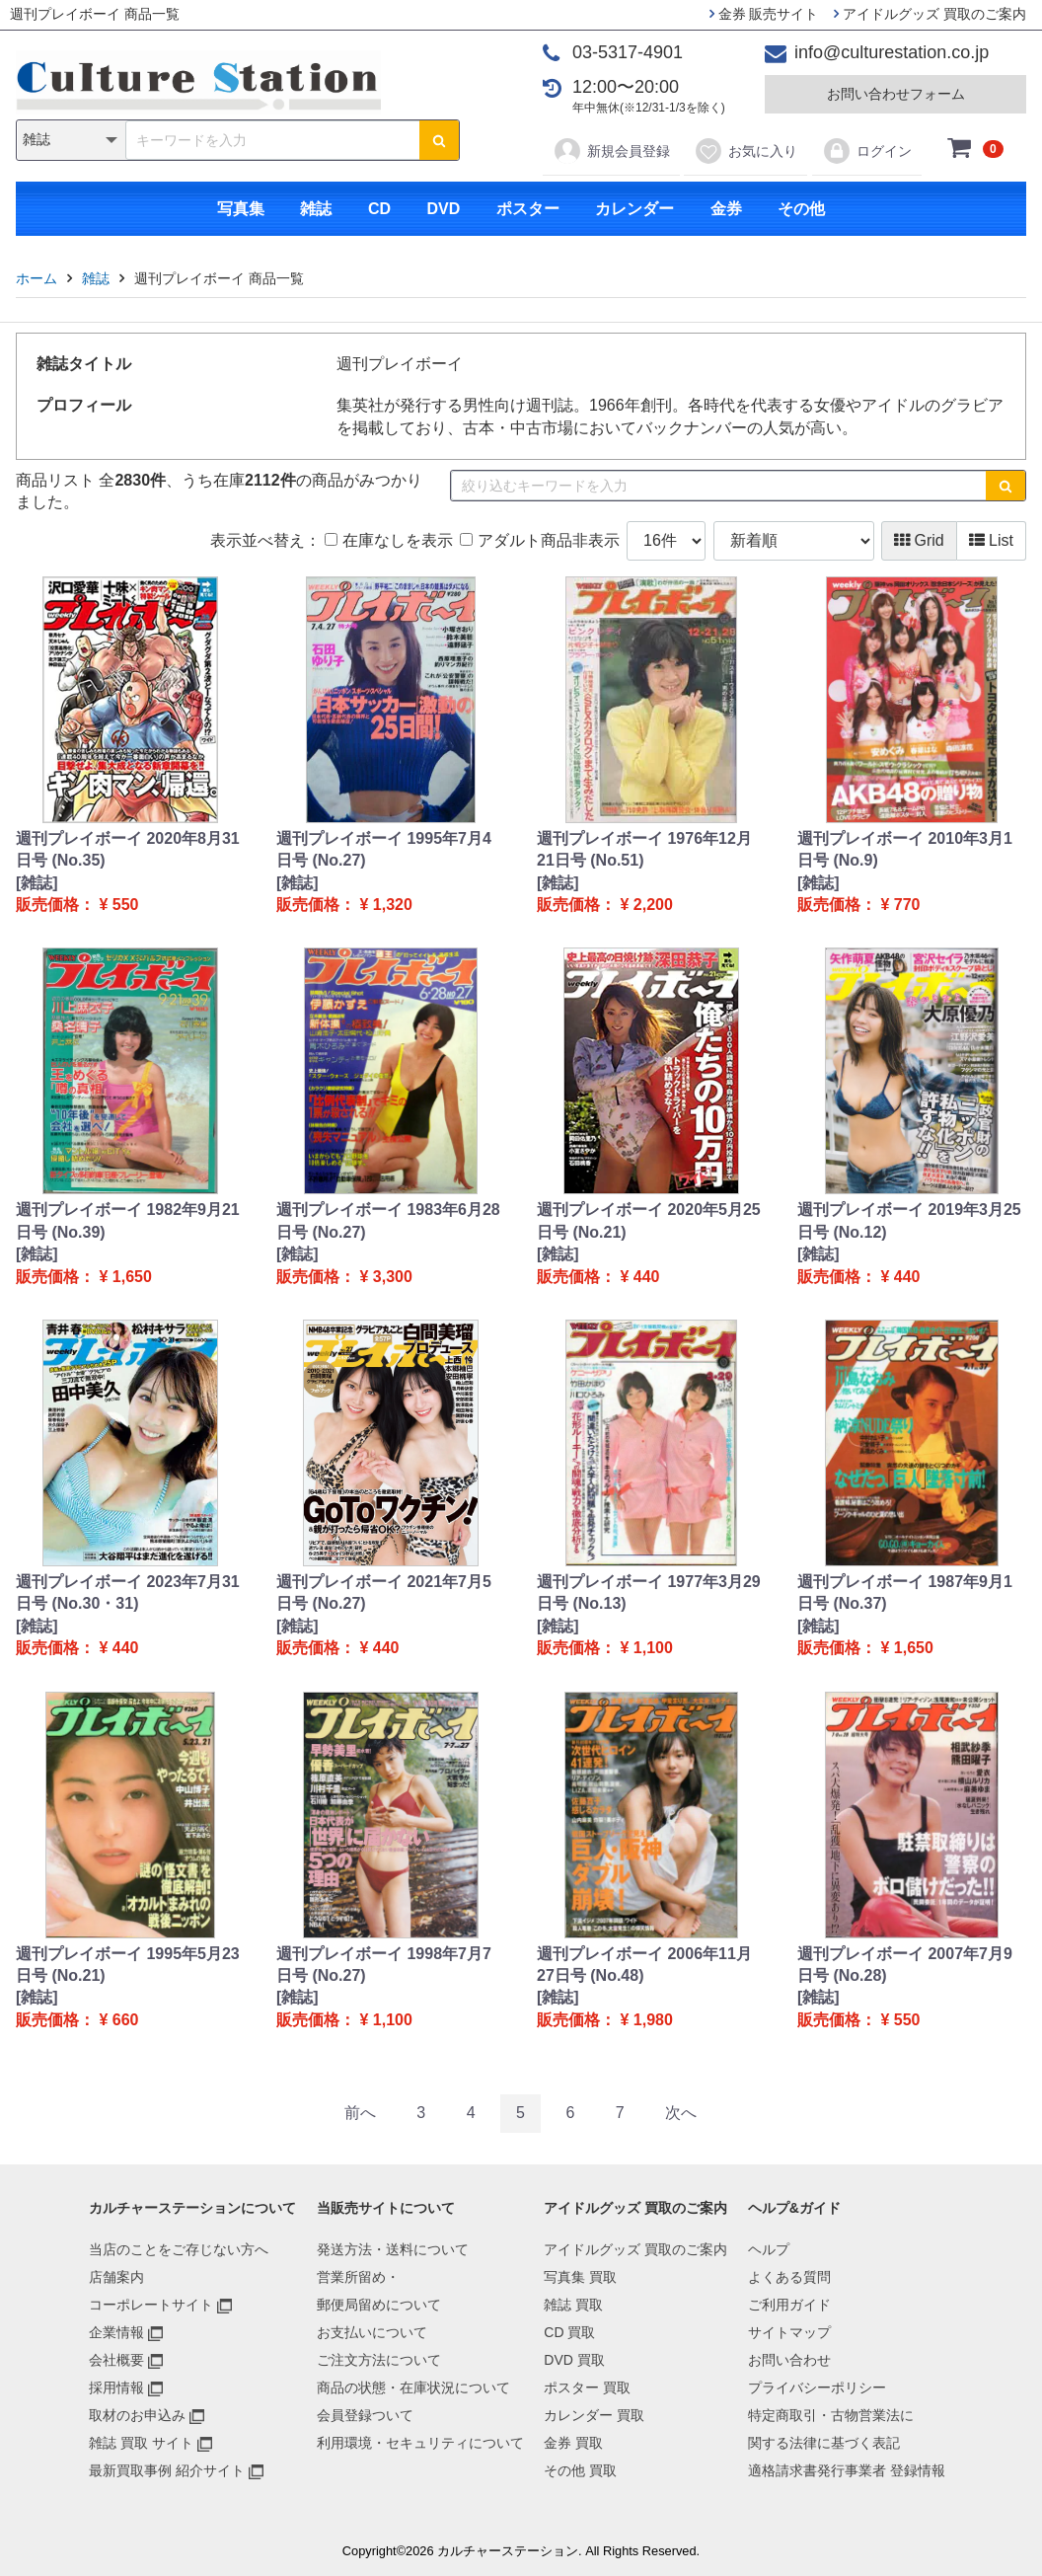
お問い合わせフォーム (896, 94)
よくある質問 (789, 2277)
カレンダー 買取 (594, 2415)
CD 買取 (569, 2332)
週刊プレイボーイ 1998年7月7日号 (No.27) (383, 1964)
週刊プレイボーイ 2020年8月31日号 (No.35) (128, 849)
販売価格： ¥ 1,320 (344, 904)
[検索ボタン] (439, 140)
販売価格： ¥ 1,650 (84, 1276)
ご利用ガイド (789, 2304)
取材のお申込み (137, 2415)
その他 (801, 208)
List (991, 540)
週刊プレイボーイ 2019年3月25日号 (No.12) (909, 1220)
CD (379, 208)
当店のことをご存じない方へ (178, 2249)
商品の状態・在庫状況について (413, 2387)
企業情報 (116, 2332)
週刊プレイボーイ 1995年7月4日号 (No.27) (383, 849)
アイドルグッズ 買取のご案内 (930, 14)
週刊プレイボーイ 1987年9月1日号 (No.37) (904, 1592)
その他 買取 (580, 2470)
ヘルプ (768, 2249)
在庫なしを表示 (388, 540)
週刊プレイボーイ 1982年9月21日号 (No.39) (128, 1220)
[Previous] (360, 2113)
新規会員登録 (611, 151)
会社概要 (116, 2360)
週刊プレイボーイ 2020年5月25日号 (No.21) (649, 1220)
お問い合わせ (789, 2360)
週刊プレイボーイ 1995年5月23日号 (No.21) (128, 1964)
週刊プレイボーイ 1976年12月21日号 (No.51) (644, 849)
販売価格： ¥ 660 (77, 2019)
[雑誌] (37, 882)
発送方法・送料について (393, 2249)
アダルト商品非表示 (539, 540)
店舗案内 (116, 2277)
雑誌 (316, 208)
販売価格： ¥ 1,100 (605, 1647)
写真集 (240, 208)
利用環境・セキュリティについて (420, 2443)
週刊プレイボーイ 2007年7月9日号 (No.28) (904, 1964)
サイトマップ (789, 2332)
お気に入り (745, 151)
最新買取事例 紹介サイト (167, 2470)
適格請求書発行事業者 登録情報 (846, 2470)
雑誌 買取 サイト (141, 2443)
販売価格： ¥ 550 (77, 904)
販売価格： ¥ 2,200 (605, 904)
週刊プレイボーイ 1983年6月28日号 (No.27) (388, 1220)
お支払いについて (372, 2332)
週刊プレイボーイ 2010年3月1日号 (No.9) (904, 849)
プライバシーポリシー (817, 2387)
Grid (919, 540)
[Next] (680, 2113)
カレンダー (634, 208)
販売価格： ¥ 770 (858, 904)
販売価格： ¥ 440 (598, 1276)
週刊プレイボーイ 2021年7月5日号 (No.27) (383, 1592)
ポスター (527, 208)
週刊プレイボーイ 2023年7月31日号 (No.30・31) (128, 1592)
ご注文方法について (379, 2360)
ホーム (36, 278)
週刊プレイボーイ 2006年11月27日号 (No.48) (644, 1964)
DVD (443, 208)
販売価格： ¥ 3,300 (344, 1276)
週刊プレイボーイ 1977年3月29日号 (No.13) (649, 1592)
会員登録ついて (365, 2415)
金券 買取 (573, 2443)
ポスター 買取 (587, 2387)
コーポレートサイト (151, 2304)
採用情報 (116, 2387)
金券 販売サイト (764, 14)
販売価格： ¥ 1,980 (605, 2019)
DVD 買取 (574, 2360)
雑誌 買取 (573, 2304)
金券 (726, 208)
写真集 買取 (580, 2277)
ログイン (867, 151)
